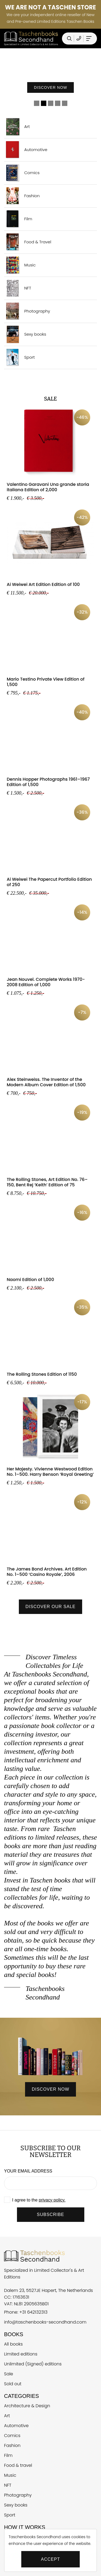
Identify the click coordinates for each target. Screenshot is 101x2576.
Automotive (25, 150)
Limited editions (20, 2354)
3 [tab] (50, 103)
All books (13, 2344)
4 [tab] (57, 103)
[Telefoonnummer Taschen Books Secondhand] (78, 38)
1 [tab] (36, 103)
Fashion (22, 196)
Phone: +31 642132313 (25, 2312)
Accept (50, 2559)
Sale (8, 2374)
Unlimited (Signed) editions (33, 2364)
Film (18, 219)
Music (20, 265)
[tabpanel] (50, 72)
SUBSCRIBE (50, 2214)
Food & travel (18, 2465)
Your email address (28, 2171)
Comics (22, 173)
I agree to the (38, 2200)
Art (17, 126)
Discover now (50, 92)
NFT (17, 288)
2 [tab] (43, 103)
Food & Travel (27, 242)
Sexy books (25, 334)
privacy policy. (52, 2200)
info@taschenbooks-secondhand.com (45, 2322)
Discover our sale (51, 1606)
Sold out (12, 2384)
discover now (50, 2089)
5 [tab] (64, 103)
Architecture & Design (27, 2406)
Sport (19, 357)
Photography (27, 311)
